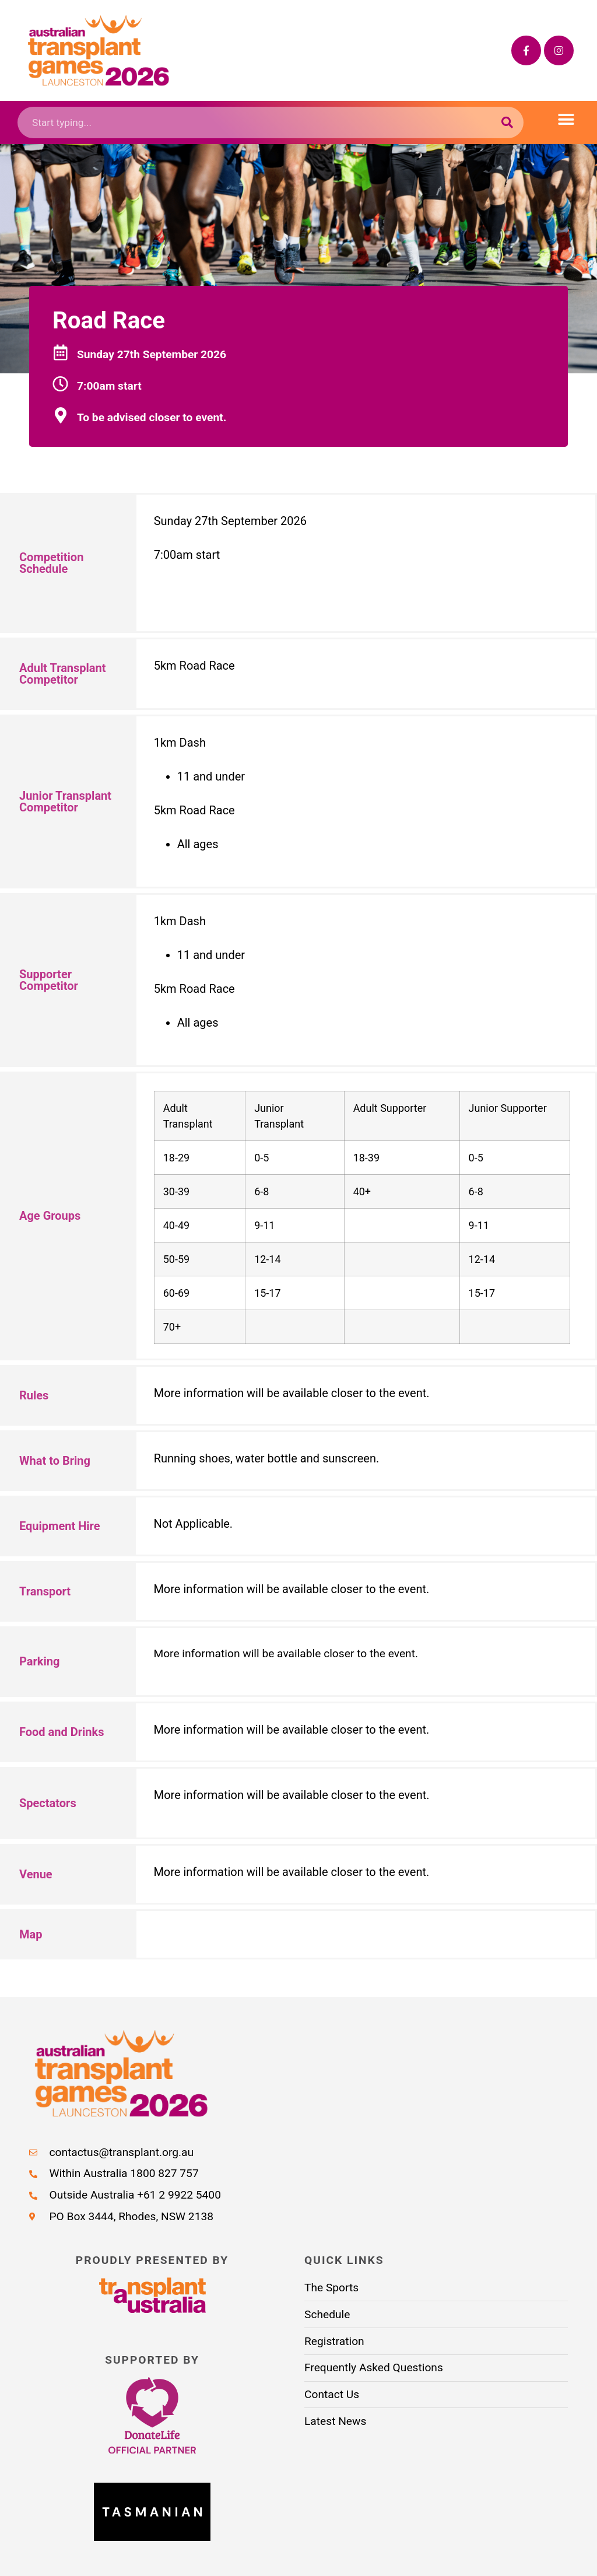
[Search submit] (507, 122)
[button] (566, 120)
